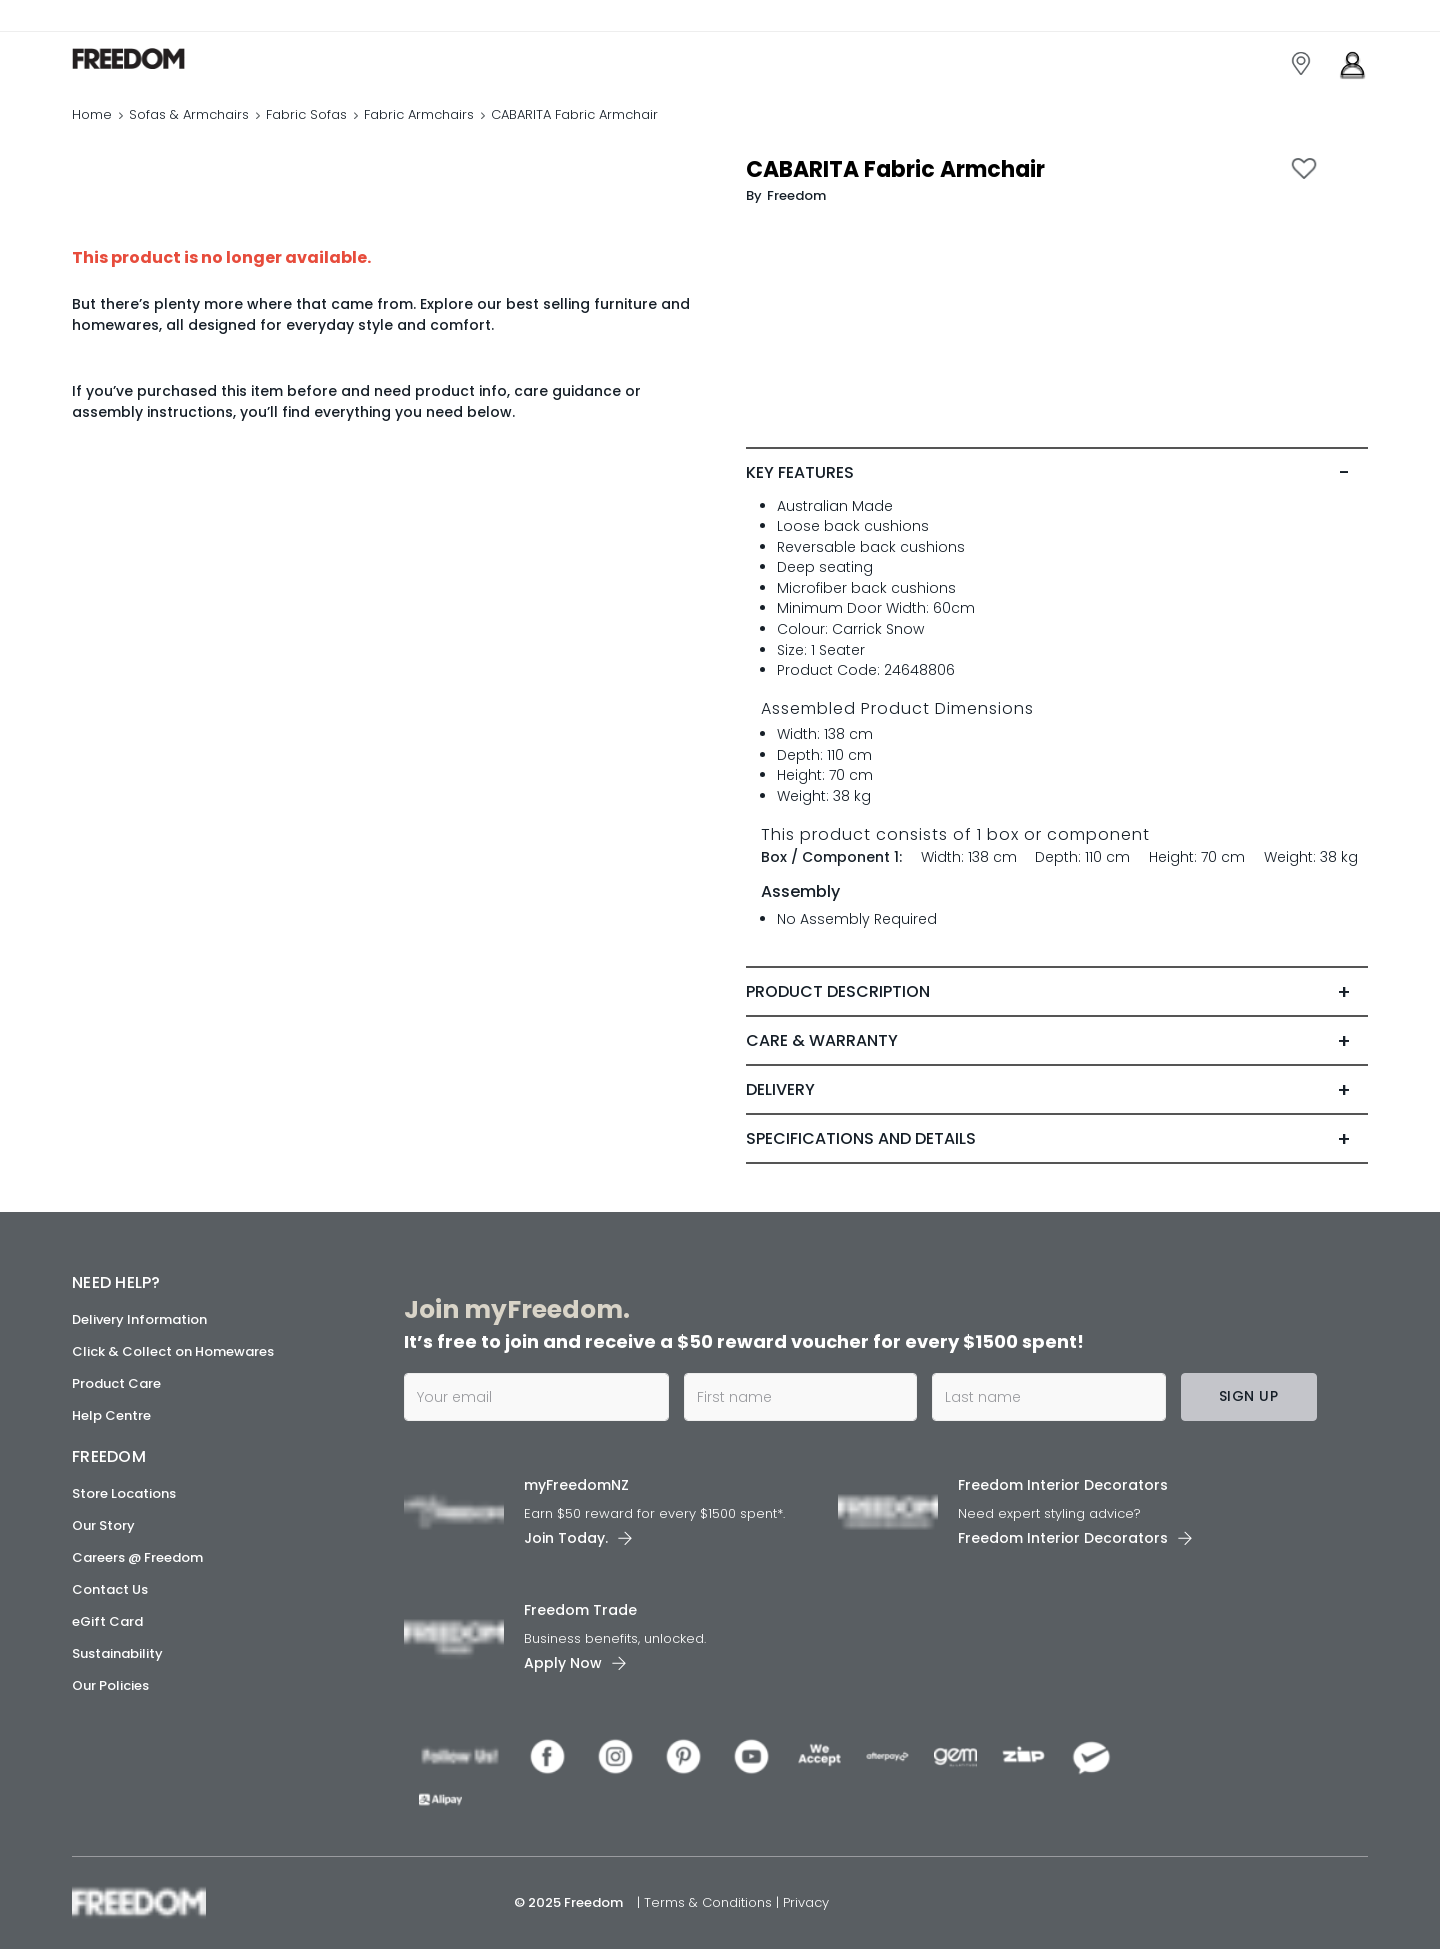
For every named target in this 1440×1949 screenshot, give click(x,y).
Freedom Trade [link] (580, 1610)
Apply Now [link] (563, 1663)
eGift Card (107, 1621)
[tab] (1057, 473)
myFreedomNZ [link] (576, 1485)
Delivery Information (139, 1319)
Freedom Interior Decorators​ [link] (1063, 1485)
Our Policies (110, 1685)
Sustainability (117, 1653)
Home (92, 114)
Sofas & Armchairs (189, 114)
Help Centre (111, 1415)
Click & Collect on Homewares (173, 1351)
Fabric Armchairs (419, 114)
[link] (161, 58)
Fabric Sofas (306, 114)
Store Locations (124, 1493)
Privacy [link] (806, 1902)
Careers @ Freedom (137, 1557)
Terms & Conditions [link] (710, 1902)
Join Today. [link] (566, 1538)
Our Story (103, 1525)
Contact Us (110, 1589)
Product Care (116, 1383)
